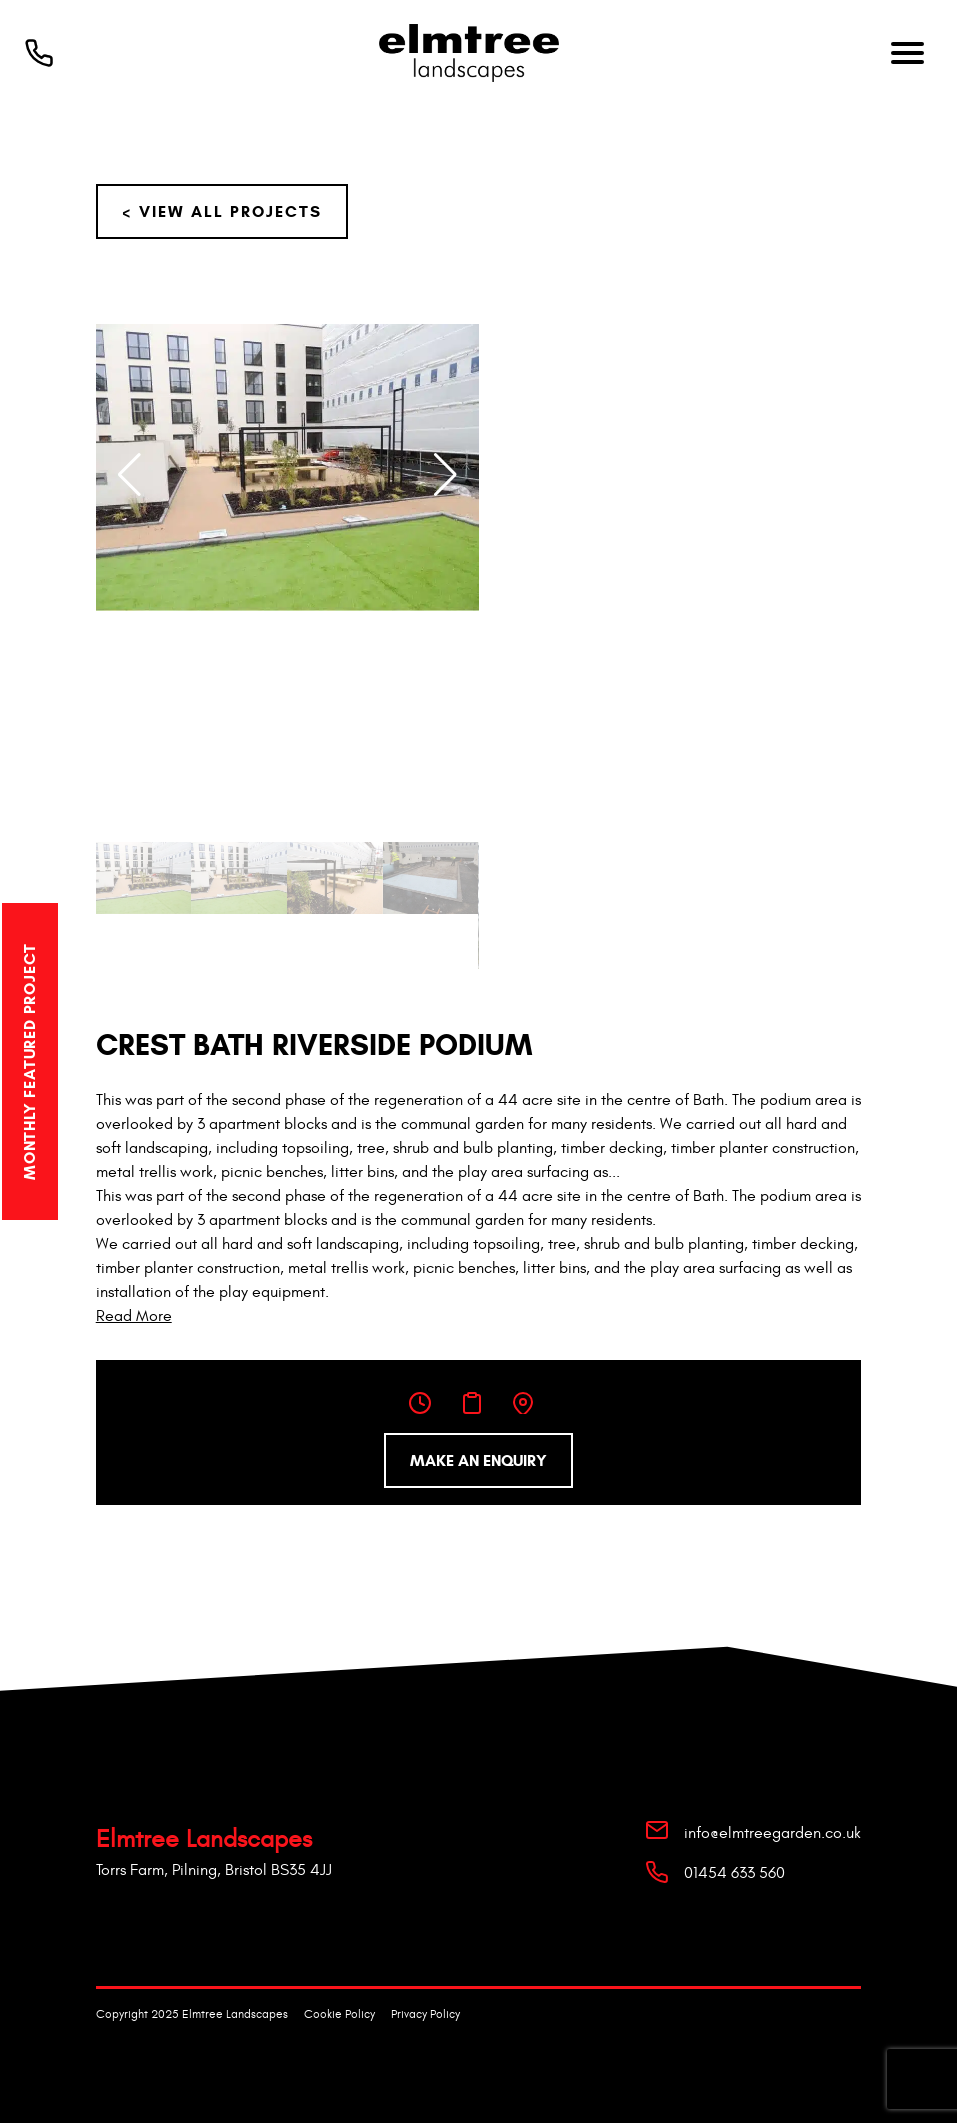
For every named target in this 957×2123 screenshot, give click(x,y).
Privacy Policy (425, 2014)
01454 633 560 (734, 1873)
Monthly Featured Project (29, 1060)
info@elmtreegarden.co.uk (772, 1833)
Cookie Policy (339, 2014)
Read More (134, 1316)
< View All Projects (222, 211)
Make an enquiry (478, 1460)
